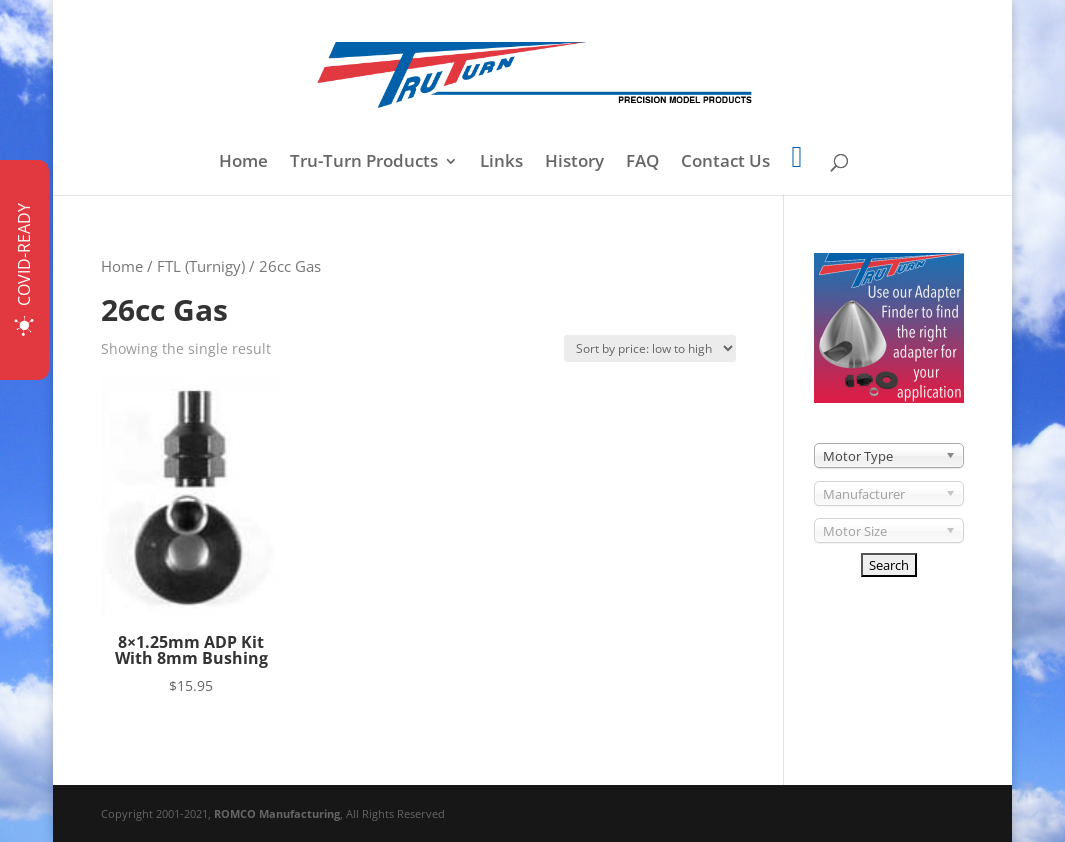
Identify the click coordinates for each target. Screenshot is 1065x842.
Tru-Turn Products (364, 163)
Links (501, 163)
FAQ (642, 163)
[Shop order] (650, 348)
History (574, 163)
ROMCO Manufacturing (277, 813)
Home (243, 163)
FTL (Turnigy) (201, 266)
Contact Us (725, 163)
